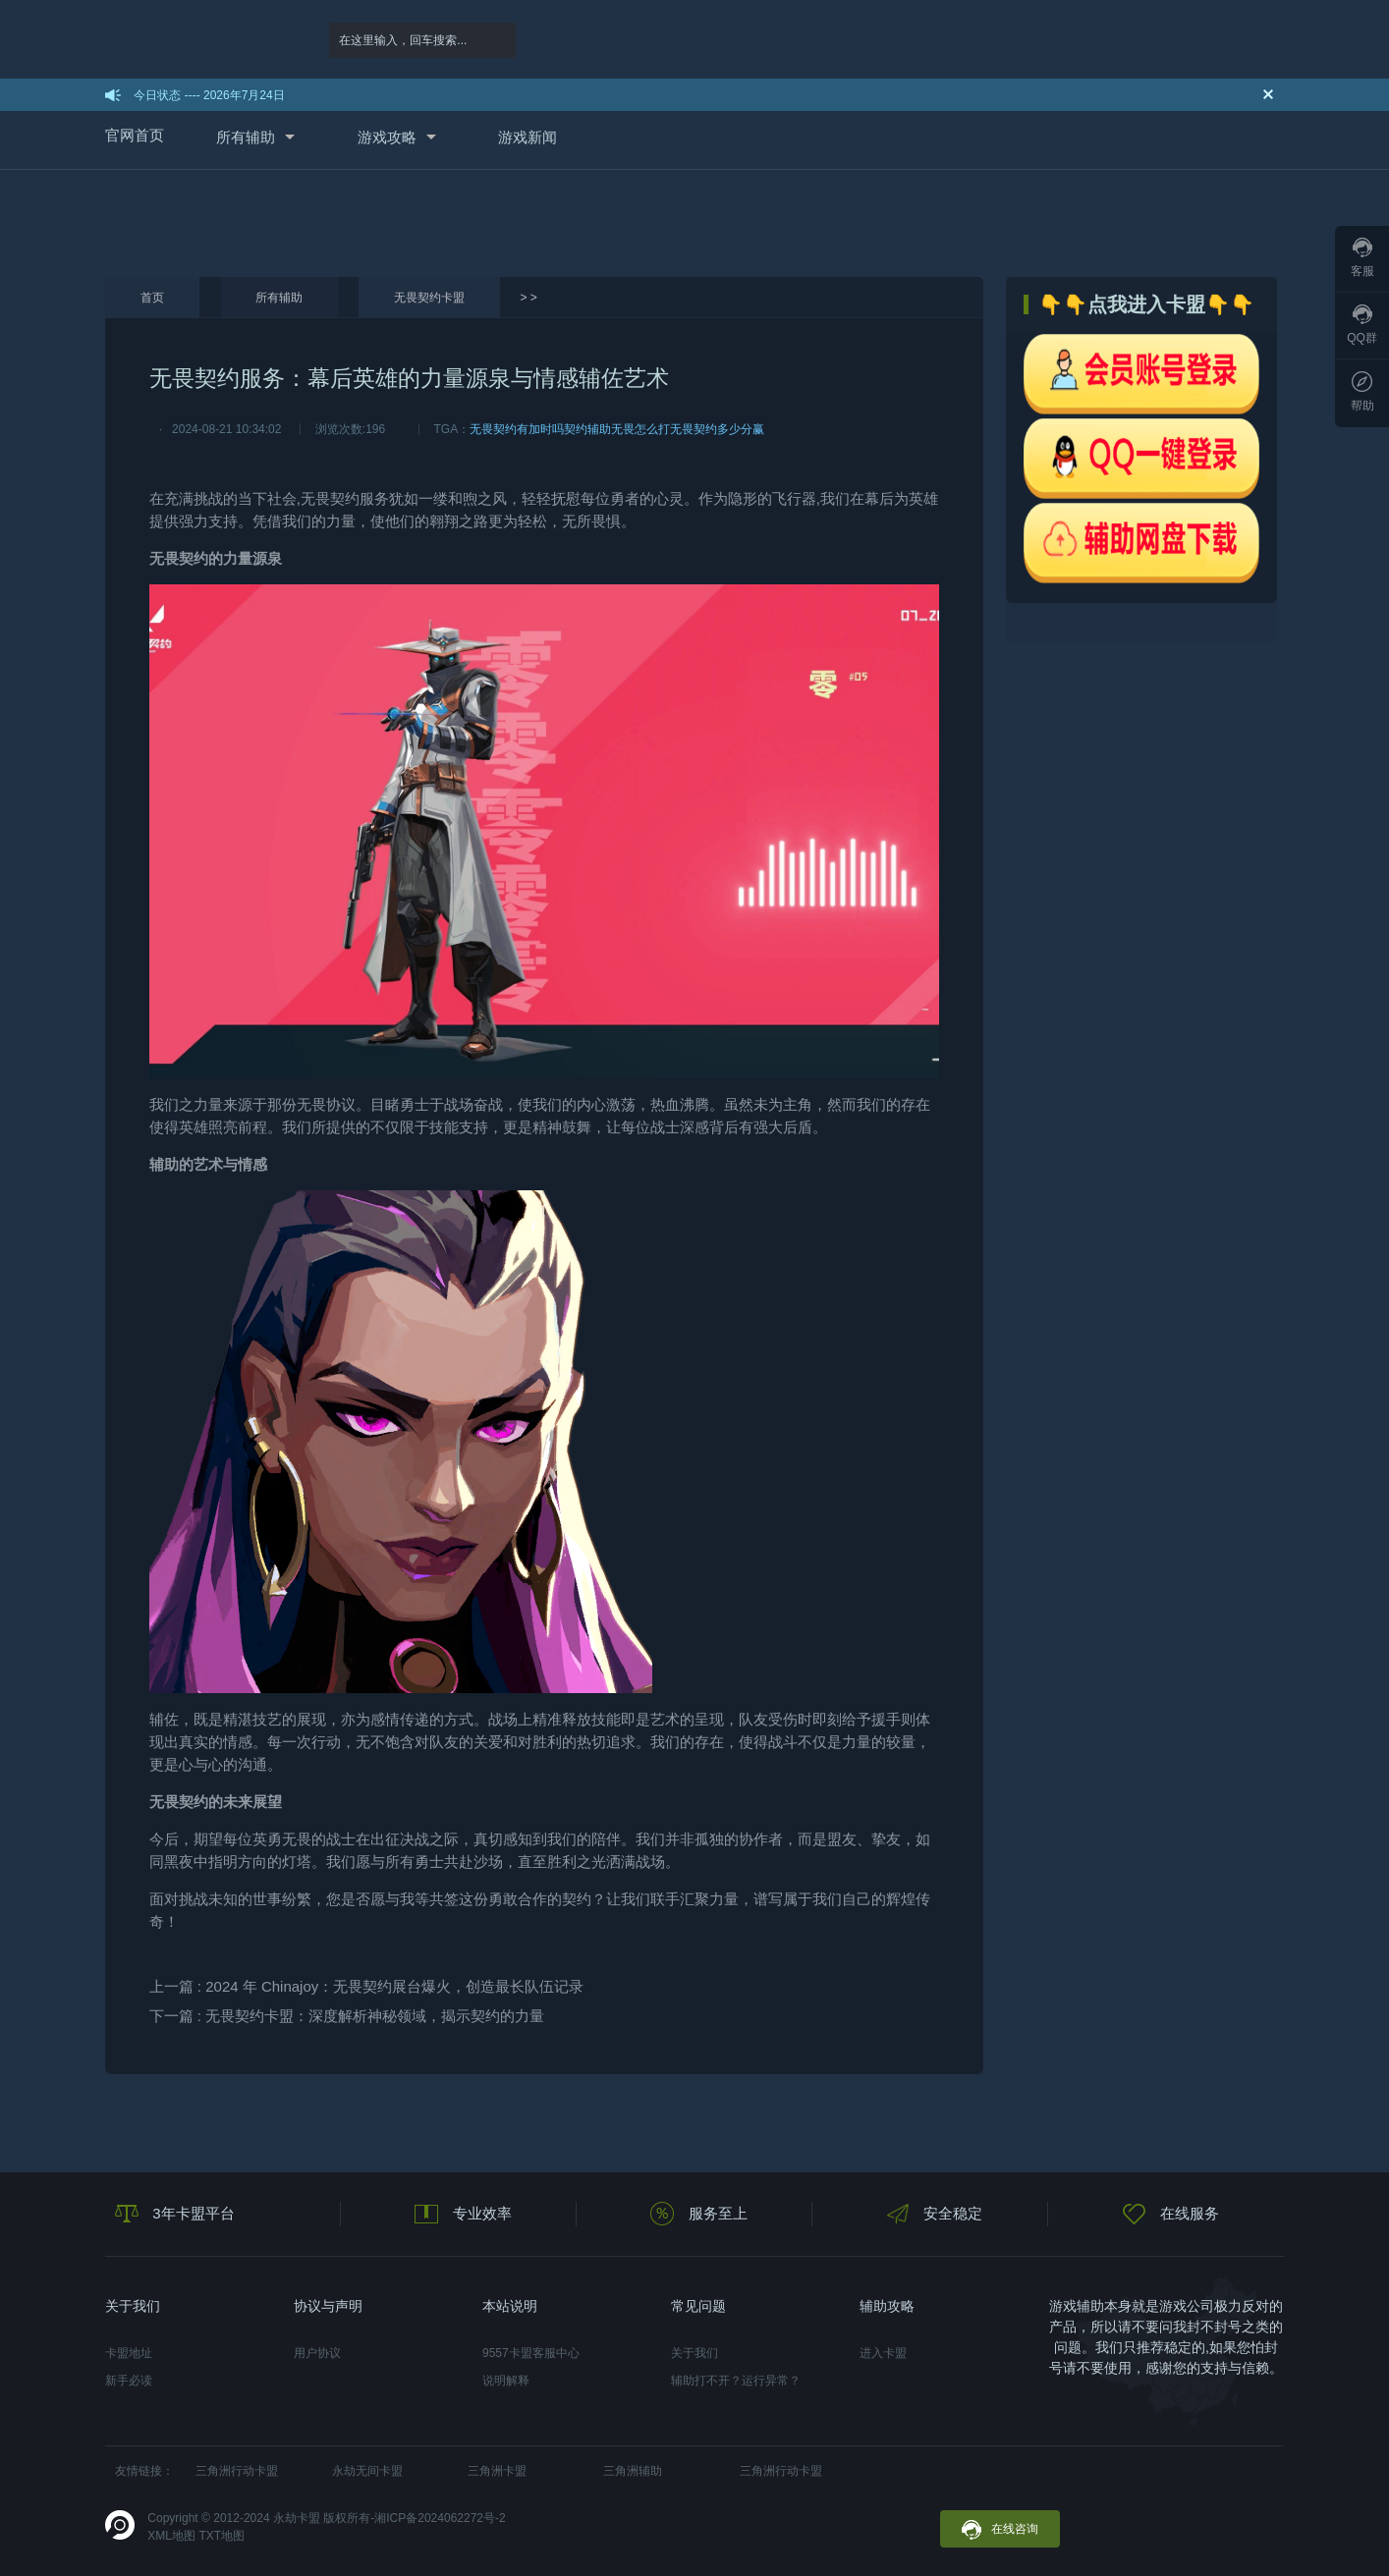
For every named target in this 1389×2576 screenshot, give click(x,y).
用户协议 (317, 2353)
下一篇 (347, 2015)
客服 (1362, 258)
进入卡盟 (883, 2353)
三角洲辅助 (632, 2471)
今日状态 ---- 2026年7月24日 (209, 95)
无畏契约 (330, 498)
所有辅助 (245, 137)
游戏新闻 (527, 137)
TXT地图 (221, 2536)
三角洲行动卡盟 (236, 2471)
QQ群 (1362, 324)
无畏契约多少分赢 (717, 429)
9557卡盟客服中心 (531, 2353)
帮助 (1362, 391)
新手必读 (128, 2380)
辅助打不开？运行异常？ (736, 2380)
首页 (152, 297)
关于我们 (694, 2353)
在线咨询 (1000, 2530)
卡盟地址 (128, 2353)
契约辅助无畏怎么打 (617, 429)
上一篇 (366, 1986)
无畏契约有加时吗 (517, 429)
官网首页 (134, 135)
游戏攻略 (387, 137)
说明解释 (505, 2380)
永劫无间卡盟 (367, 2471)
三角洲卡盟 (497, 2471)
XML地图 (171, 2536)
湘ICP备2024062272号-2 (439, 2518)
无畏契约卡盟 (429, 297)
